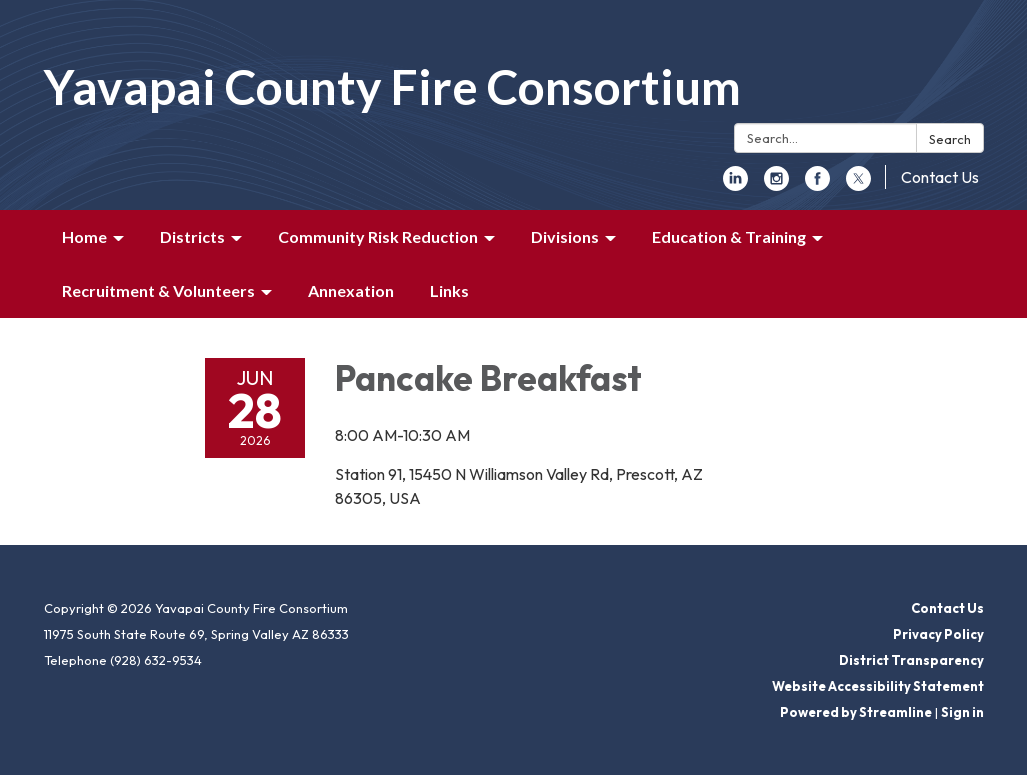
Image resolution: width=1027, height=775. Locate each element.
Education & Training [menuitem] (729, 236)
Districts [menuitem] (192, 236)
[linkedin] (735, 185)
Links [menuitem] (449, 290)
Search (950, 139)
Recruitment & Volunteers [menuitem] (158, 290)
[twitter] (858, 185)
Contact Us (940, 177)
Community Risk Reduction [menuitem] (378, 236)
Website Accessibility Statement (878, 686)
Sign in (962, 712)
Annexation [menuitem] (351, 290)
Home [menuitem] (84, 236)
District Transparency (911, 660)
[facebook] (817, 185)
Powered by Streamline (856, 712)
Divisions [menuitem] (565, 236)
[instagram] (776, 185)
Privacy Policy (938, 634)
